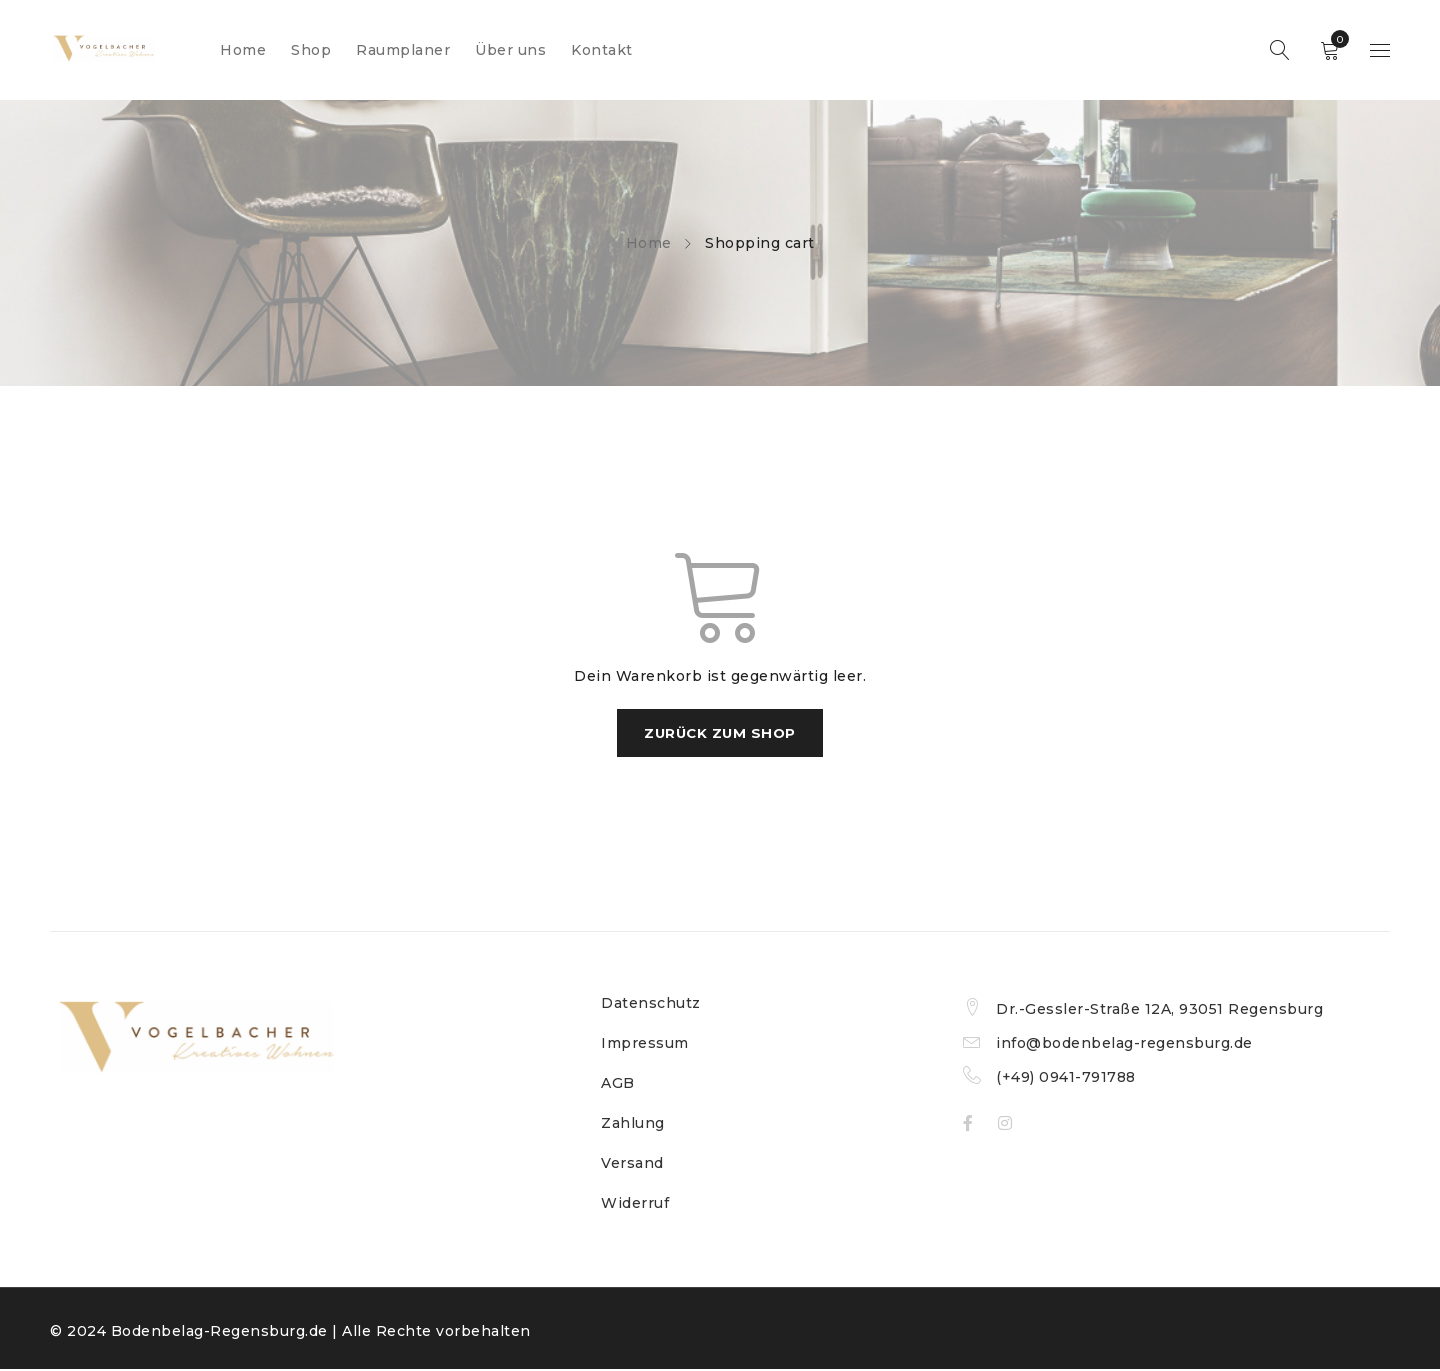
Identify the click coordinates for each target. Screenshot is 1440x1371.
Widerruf (635, 1205)
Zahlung (633, 1125)
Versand (632, 1165)
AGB (618, 1085)
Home (649, 243)
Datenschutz (651, 1005)
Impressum (645, 1045)
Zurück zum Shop (720, 734)
